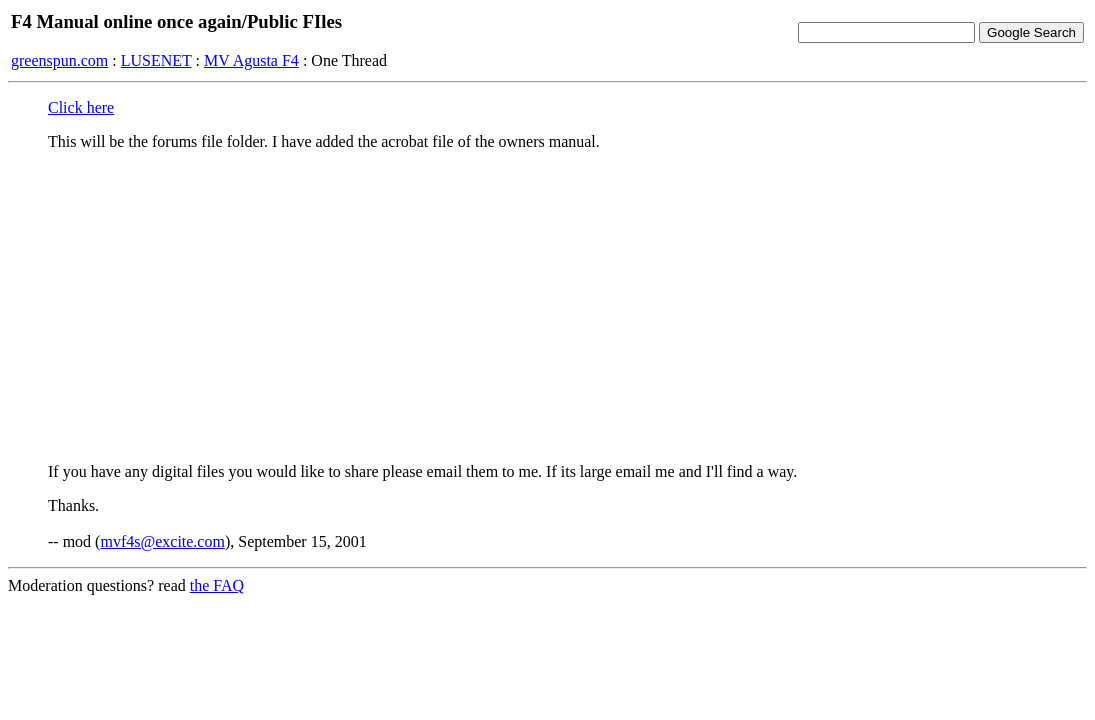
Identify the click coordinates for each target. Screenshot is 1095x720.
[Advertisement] (547, 307)
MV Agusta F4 (251, 60)
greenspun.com (59, 60)
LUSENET (156, 60)
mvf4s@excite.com (162, 541)
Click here (81, 107)
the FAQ (217, 585)
